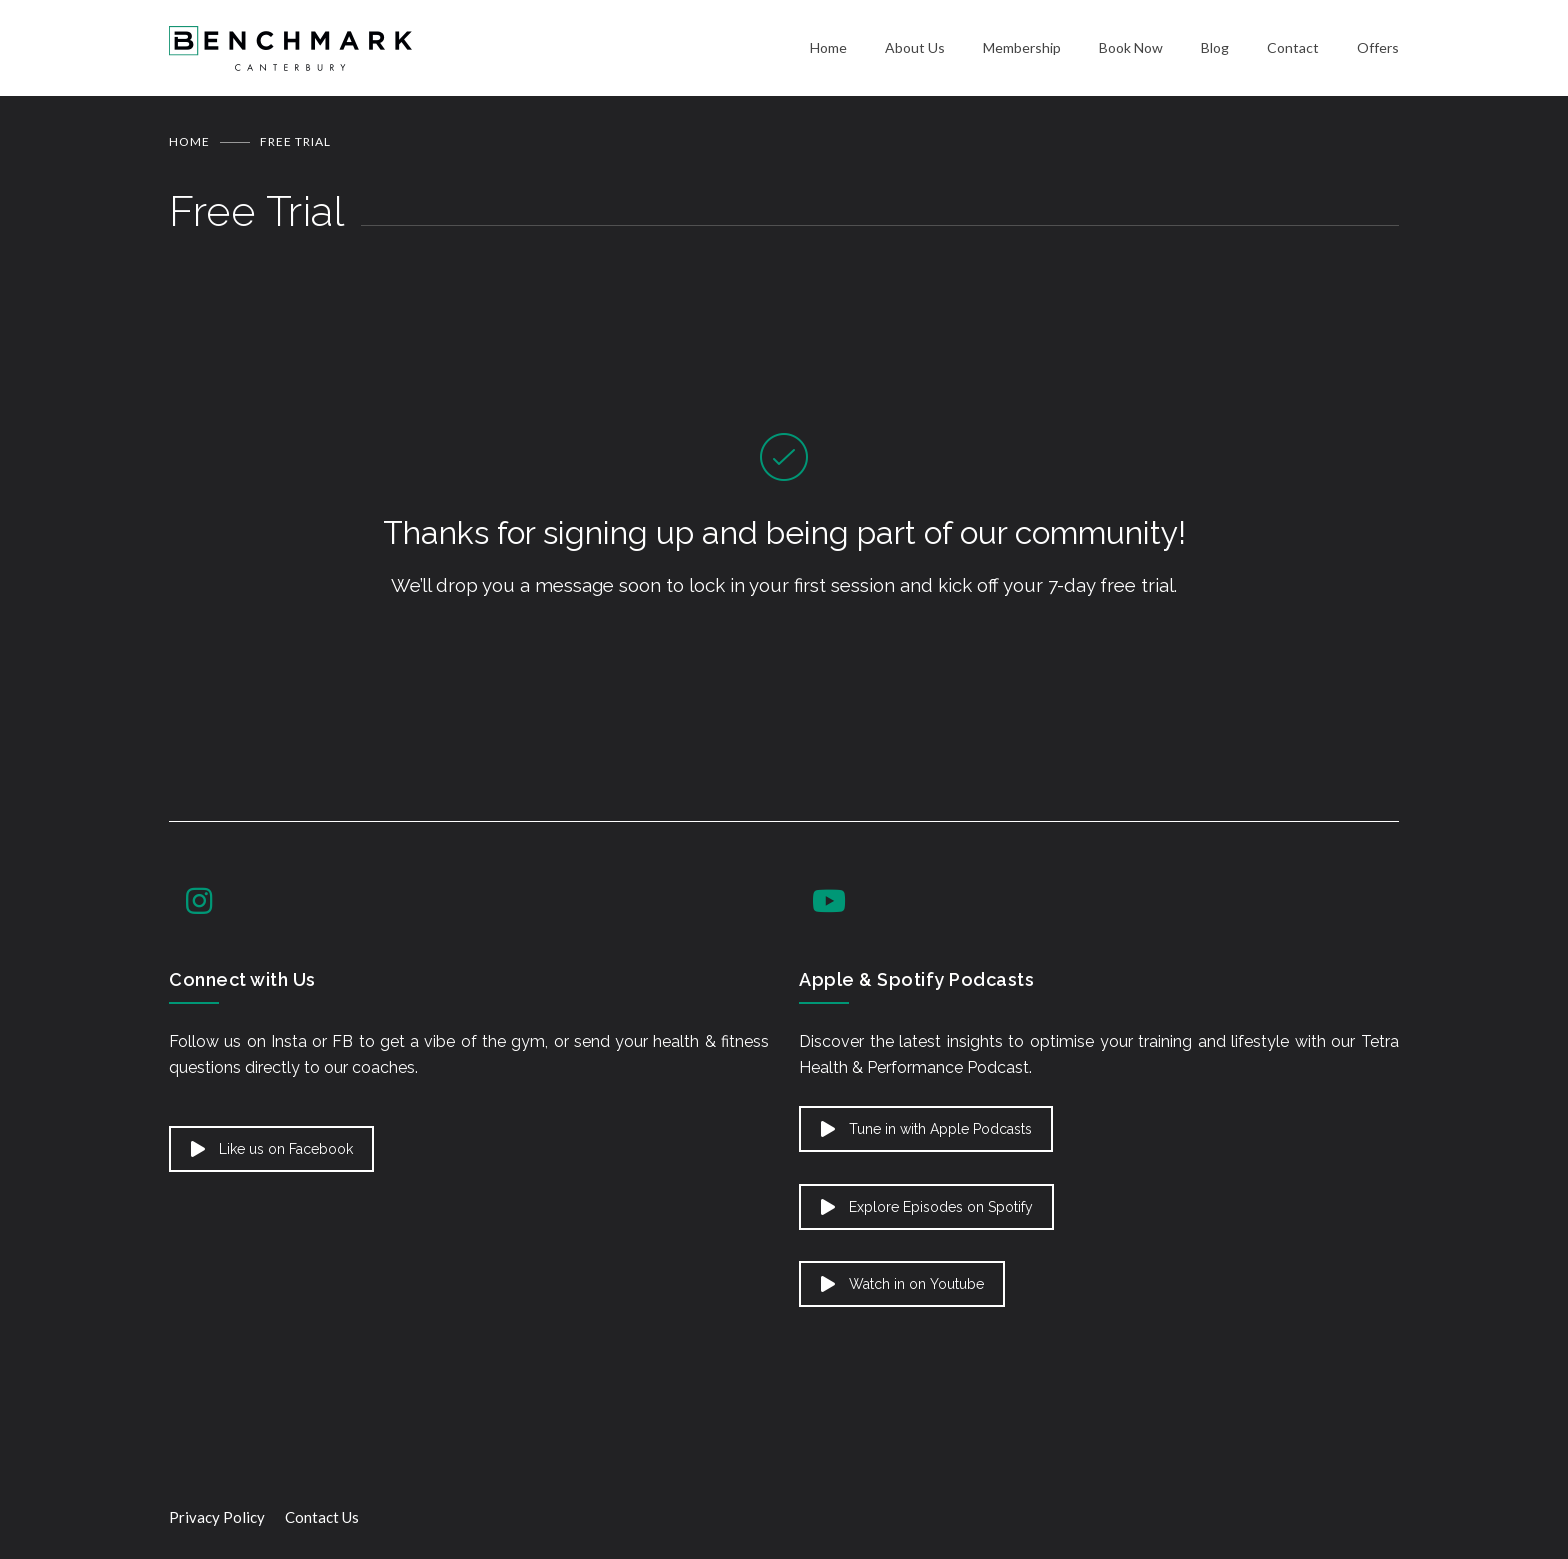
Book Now (1131, 47)
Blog (1215, 47)
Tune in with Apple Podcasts (926, 1129)
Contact (1293, 47)
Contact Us (322, 1517)
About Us (915, 47)
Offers (1378, 47)
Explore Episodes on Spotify (927, 1207)
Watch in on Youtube (902, 1284)
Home (828, 47)
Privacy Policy (217, 1517)
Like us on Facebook (272, 1149)
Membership (1022, 47)
